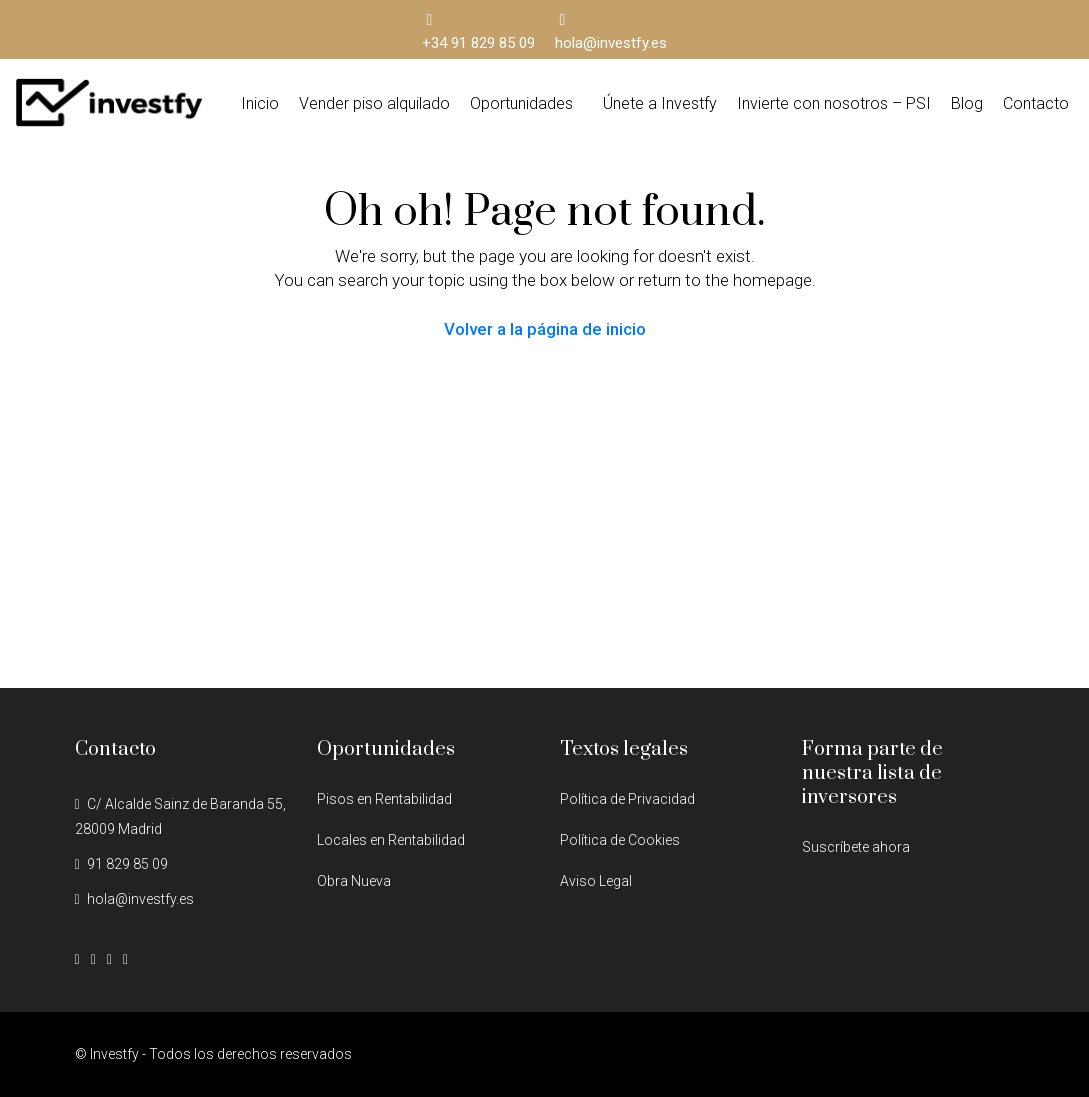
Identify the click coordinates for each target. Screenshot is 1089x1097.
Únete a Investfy (660, 103)
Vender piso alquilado (374, 103)
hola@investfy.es (140, 899)
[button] (526, 104)
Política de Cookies (620, 840)
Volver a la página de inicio (545, 329)
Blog (967, 103)
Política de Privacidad (627, 799)
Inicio (260, 103)
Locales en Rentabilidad (391, 840)
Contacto (1036, 103)
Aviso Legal (596, 881)
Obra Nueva (354, 881)
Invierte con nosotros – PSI (834, 103)
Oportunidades (521, 103)
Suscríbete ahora (856, 847)
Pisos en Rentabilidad (384, 799)
